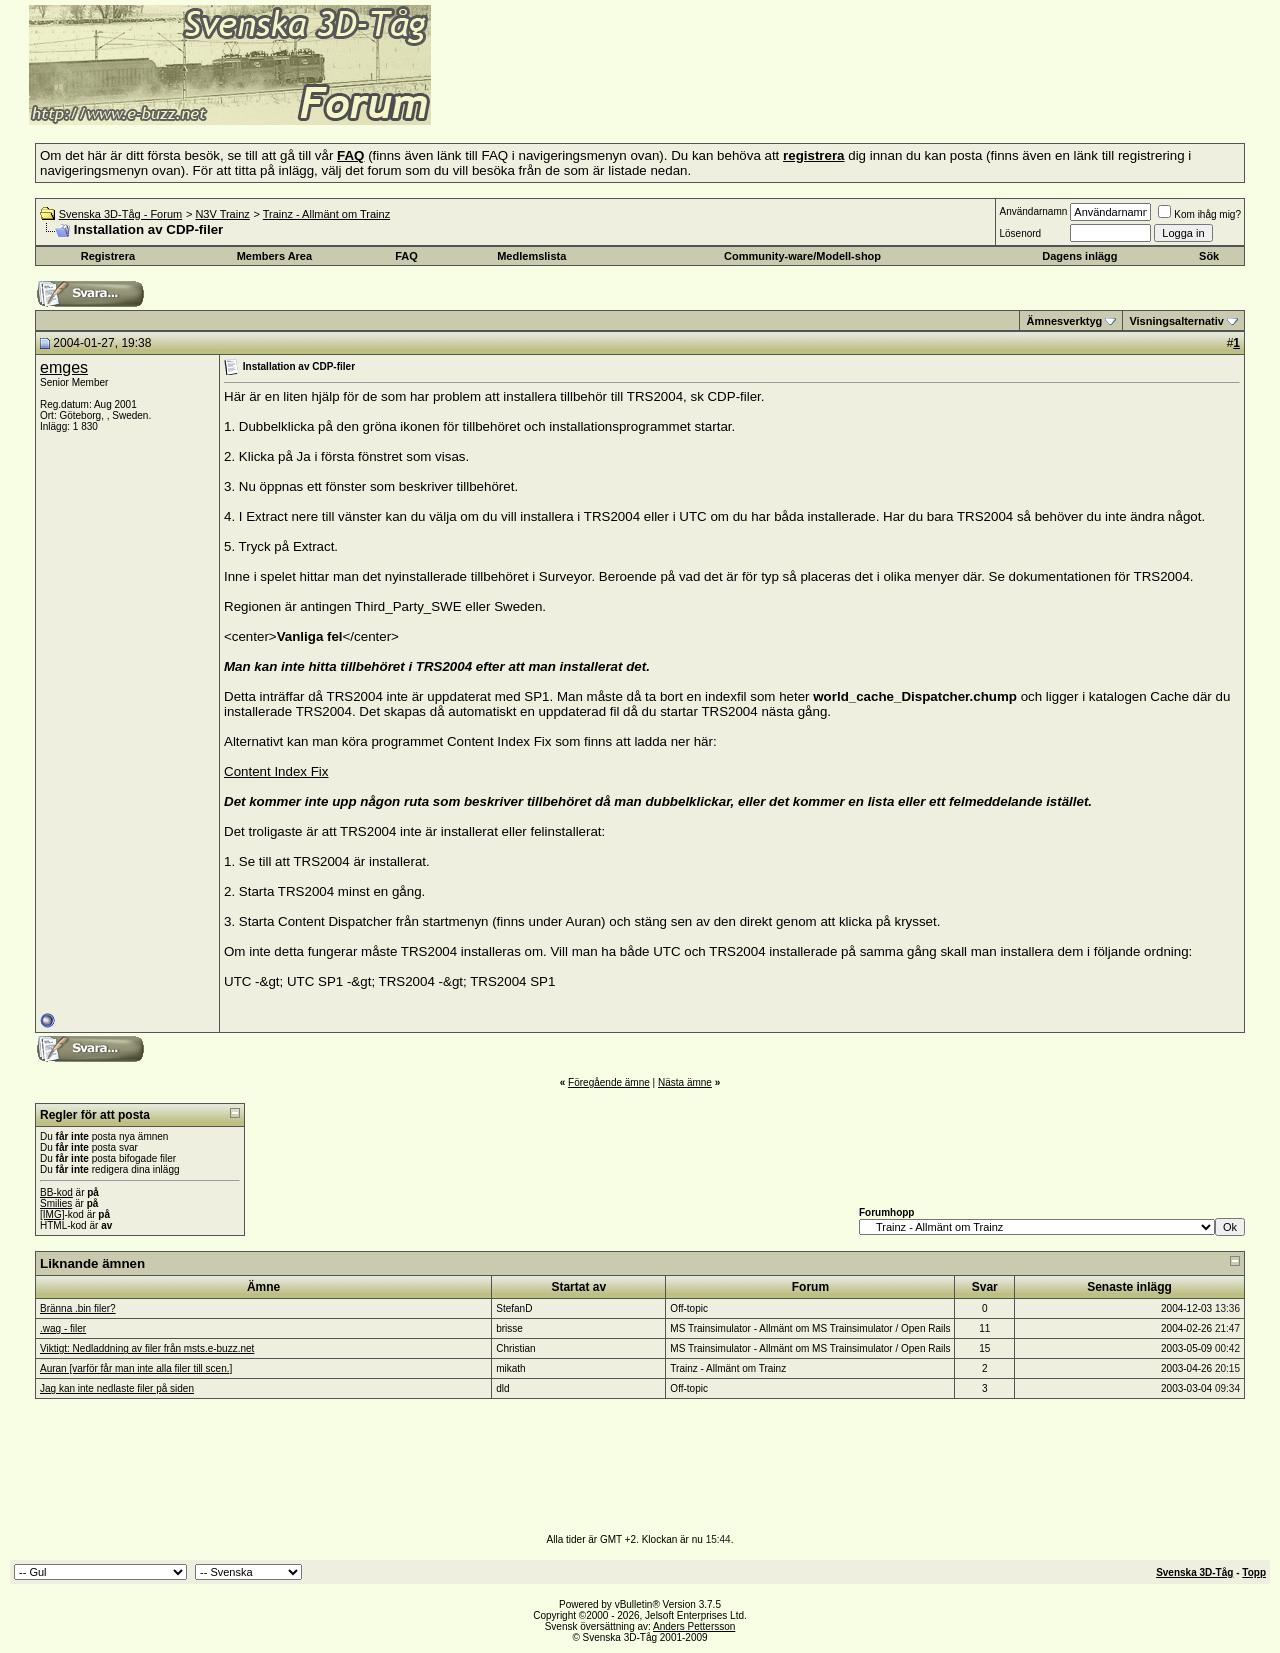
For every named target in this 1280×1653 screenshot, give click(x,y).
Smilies (56, 1203)
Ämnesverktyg (1064, 321)
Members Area (274, 256)
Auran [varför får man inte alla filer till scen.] (136, 1368)
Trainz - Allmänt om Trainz (326, 214)
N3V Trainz (222, 214)
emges (64, 367)
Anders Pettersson (694, 1626)
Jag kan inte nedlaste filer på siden (117, 1388)
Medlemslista (531, 256)
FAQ (406, 256)
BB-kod (56, 1192)
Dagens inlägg (1079, 256)
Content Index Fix (276, 771)
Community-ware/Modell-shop (802, 256)
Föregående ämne (609, 1082)
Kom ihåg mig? (1199, 214)
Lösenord (1020, 233)
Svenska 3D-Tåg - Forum (120, 214)
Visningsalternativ (1176, 321)
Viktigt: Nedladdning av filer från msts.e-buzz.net (147, 1348)
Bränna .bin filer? (78, 1308)
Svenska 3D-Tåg (1194, 1572)
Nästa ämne (685, 1082)
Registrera (108, 256)
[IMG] (52, 1214)
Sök (1209, 256)
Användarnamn (1033, 211)
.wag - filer (63, 1328)
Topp (1254, 1572)
